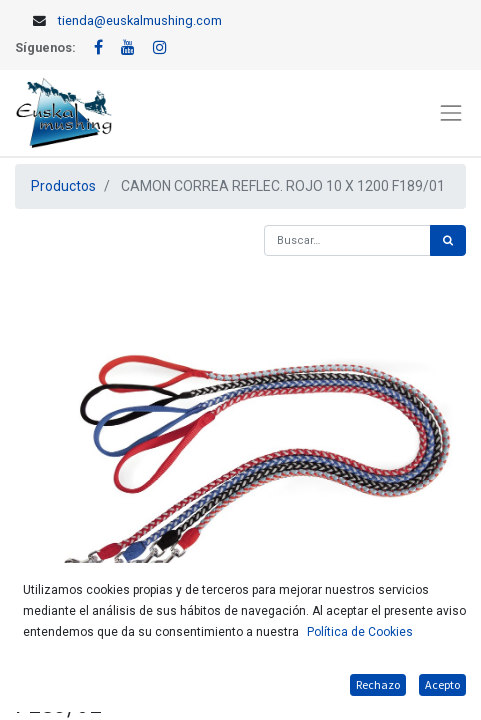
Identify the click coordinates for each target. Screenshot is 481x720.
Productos (63, 186)
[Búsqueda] (448, 240)
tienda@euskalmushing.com (140, 20)
